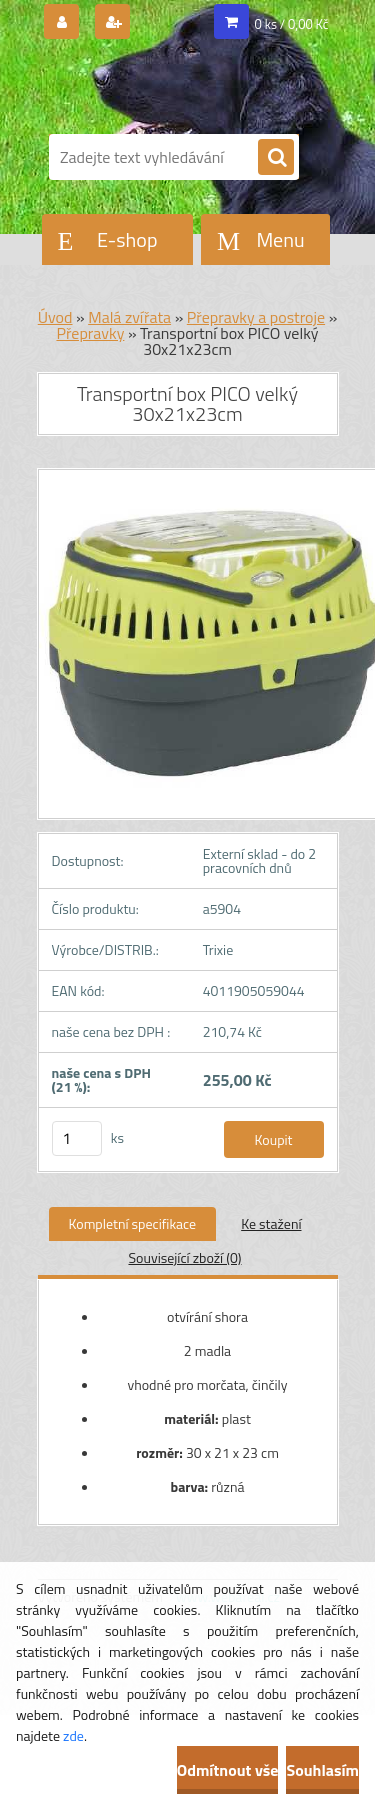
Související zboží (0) (184, 1257)
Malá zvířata (129, 317)
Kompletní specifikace (133, 1223)
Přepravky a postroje (256, 317)
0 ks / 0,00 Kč (292, 24)
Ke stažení (271, 1223)
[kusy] (77, 1138)
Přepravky (90, 333)
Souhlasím (322, 1770)
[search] (276, 158)
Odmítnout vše (228, 1770)
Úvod (55, 317)
